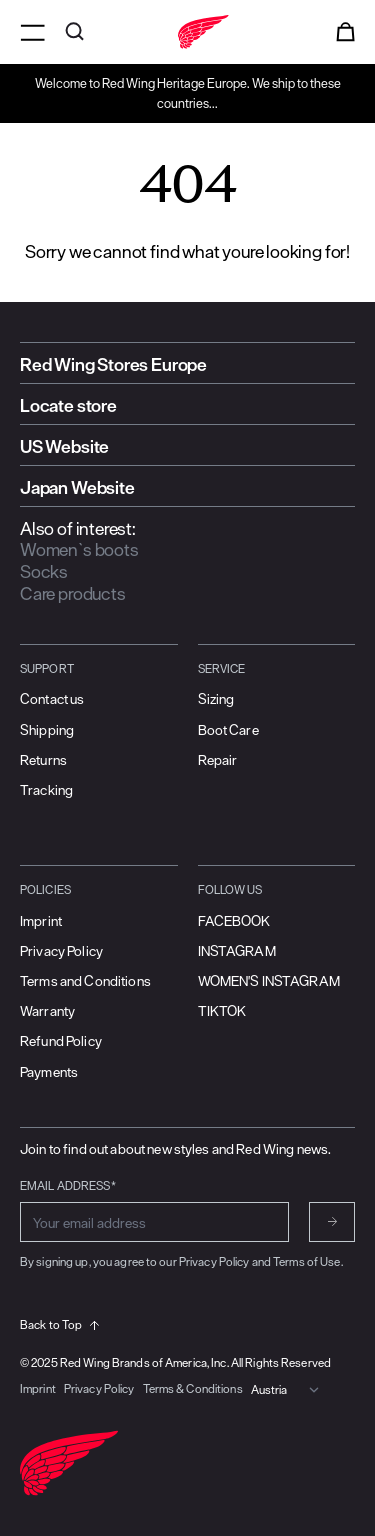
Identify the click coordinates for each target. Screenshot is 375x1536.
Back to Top (59, 1324)
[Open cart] (345, 32)
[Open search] (74, 32)
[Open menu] (32, 32)
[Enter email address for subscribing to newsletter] (154, 1222)
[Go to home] (187, 32)
